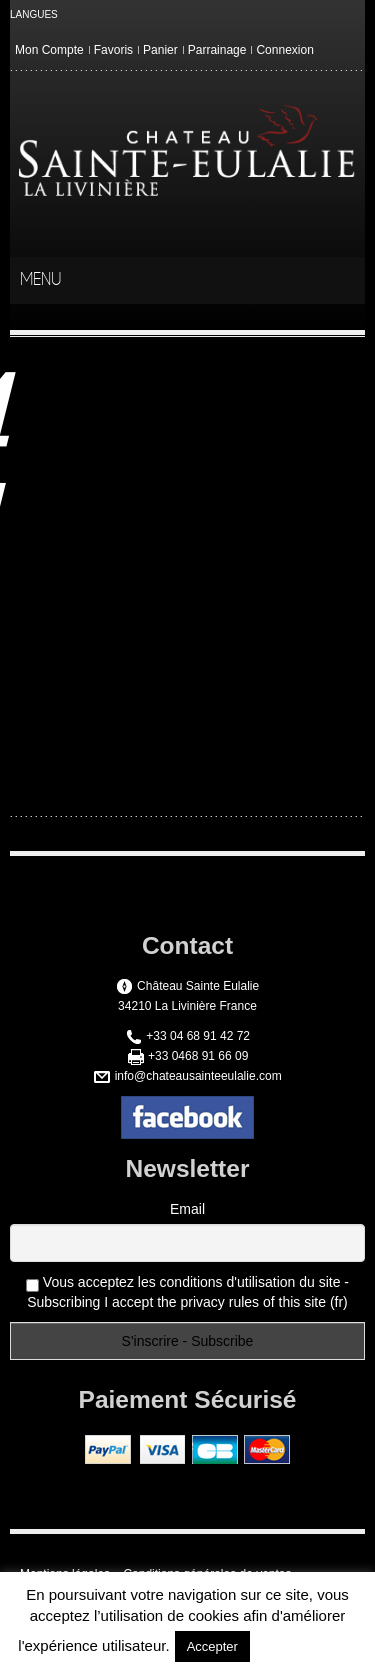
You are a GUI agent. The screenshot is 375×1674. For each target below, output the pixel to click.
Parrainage (217, 50)
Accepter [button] (212, 1646)
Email (187, 1209)
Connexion (284, 50)
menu (346, 281)
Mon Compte (49, 50)
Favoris (113, 50)
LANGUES (34, 14)
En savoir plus (305, 1645)
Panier (160, 50)
